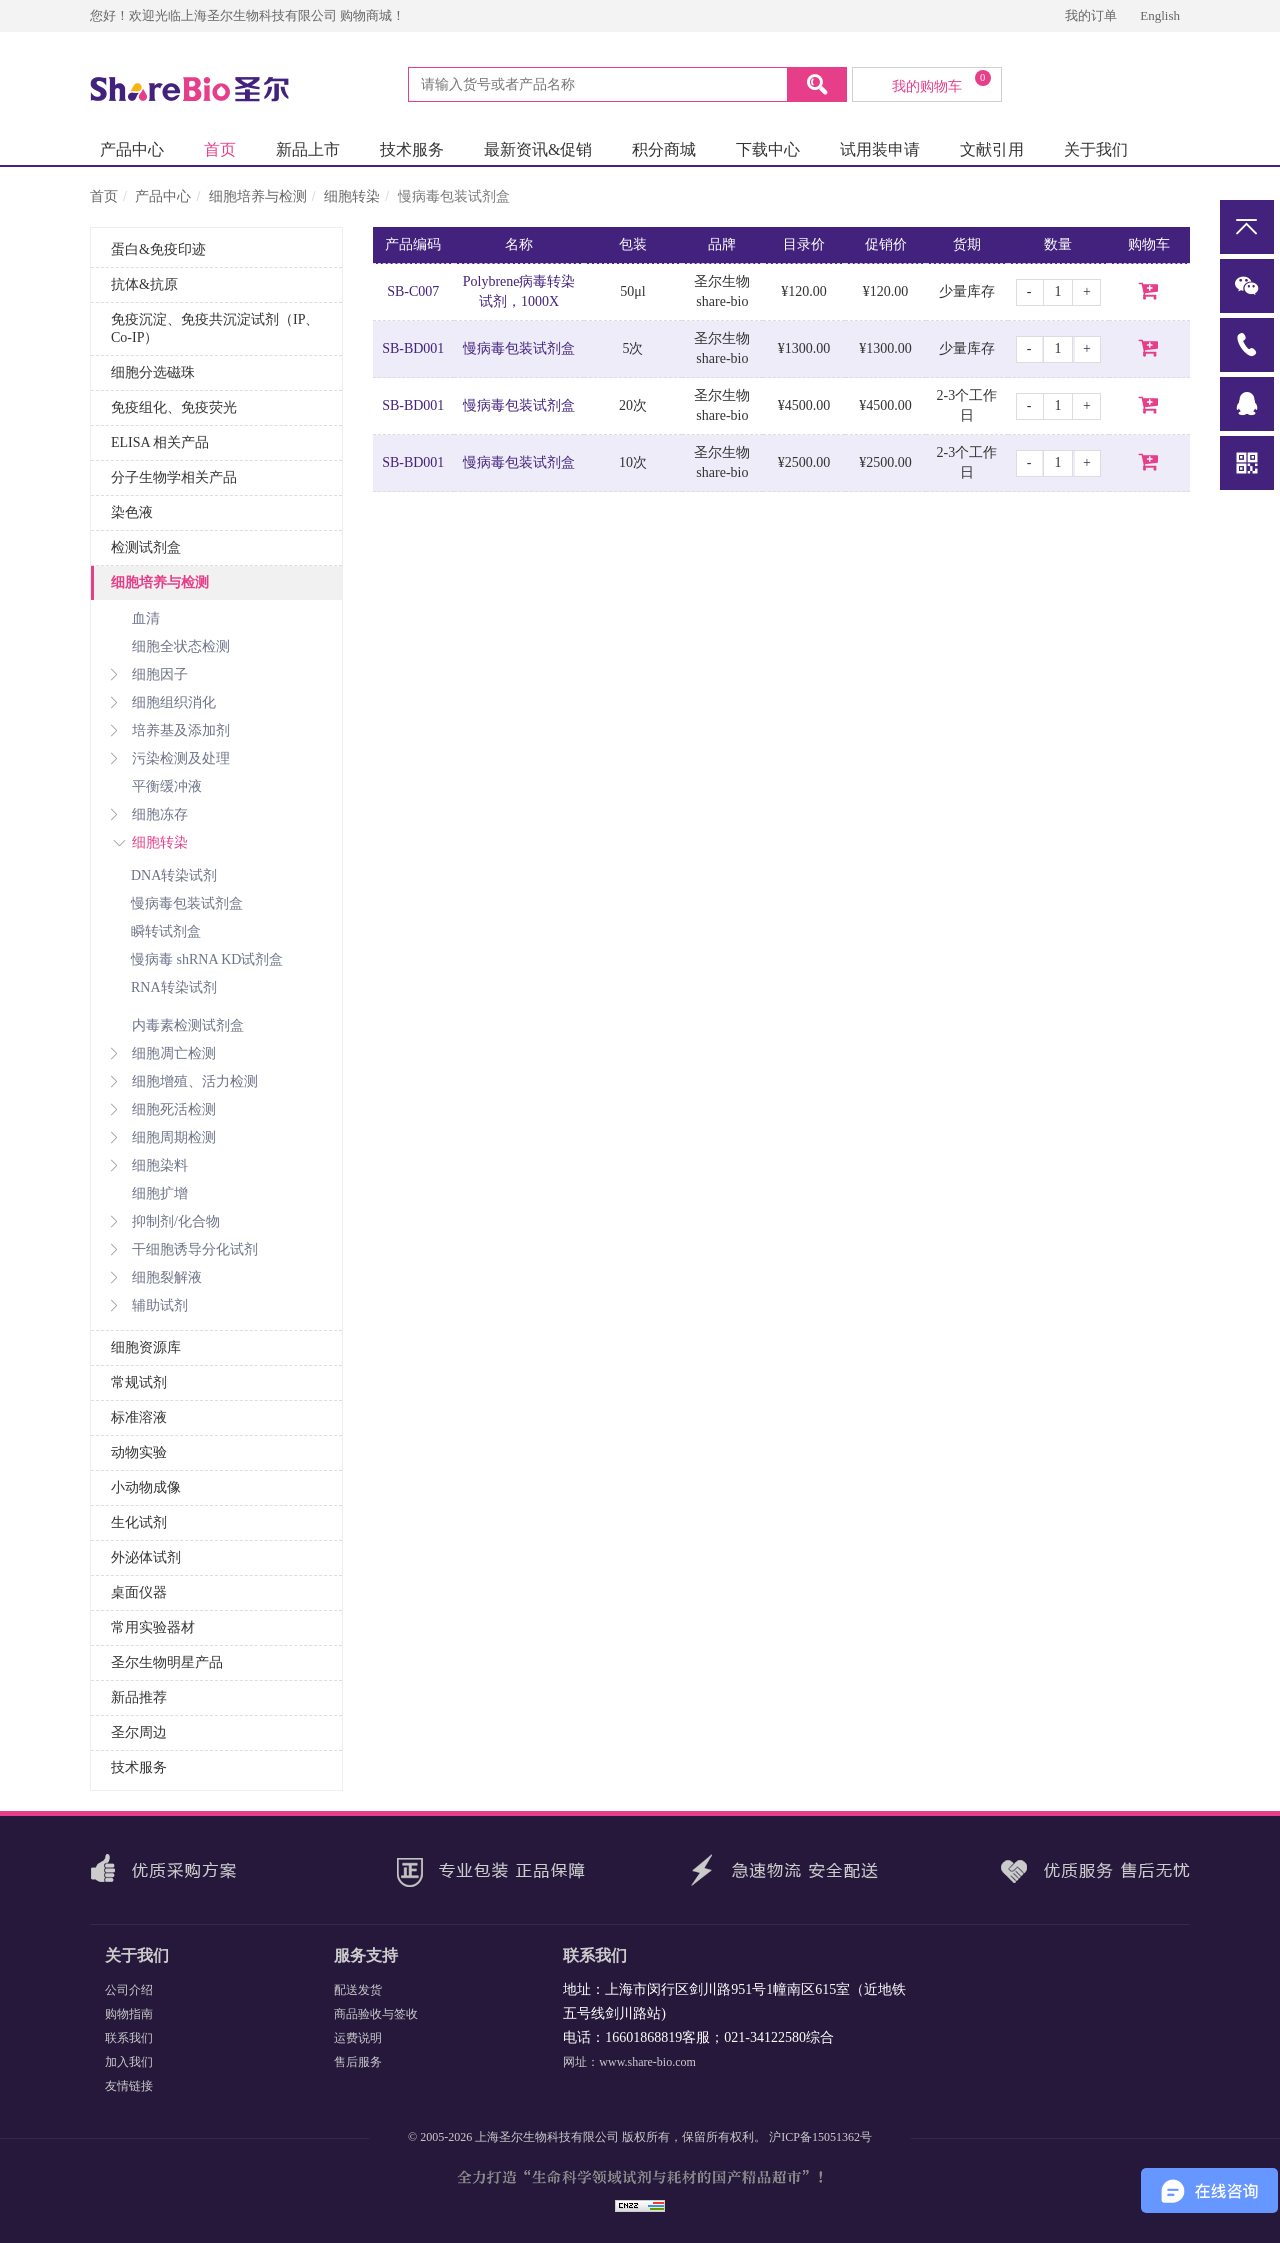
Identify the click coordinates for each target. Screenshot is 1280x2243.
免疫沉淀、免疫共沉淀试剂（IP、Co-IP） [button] (215, 328)
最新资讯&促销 (538, 149)
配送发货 (358, 1990)
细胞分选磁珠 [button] (153, 372)
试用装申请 (880, 149)
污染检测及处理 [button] (170, 758)
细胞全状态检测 (181, 646)
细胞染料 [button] (149, 1165)
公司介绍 (129, 1990)
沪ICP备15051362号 (820, 2137)
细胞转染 (352, 196)
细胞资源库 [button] (146, 1347)
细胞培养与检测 (258, 196)
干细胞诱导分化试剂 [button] (184, 1249)
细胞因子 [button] (149, 674)
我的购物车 (941, 82)
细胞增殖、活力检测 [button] (184, 1081)
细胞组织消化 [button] (163, 702)
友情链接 (129, 2086)
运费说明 (358, 2038)
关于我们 (1096, 149)
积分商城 (664, 149)
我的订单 (1092, 15)
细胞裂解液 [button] (156, 1277)
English (1160, 15)
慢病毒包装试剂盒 (187, 903)
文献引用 (992, 149)
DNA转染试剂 (174, 875)
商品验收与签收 (376, 2014)
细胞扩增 (160, 1193)
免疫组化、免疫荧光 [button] (174, 407)
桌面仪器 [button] (139, 1592)
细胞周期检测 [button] (163, 1137)
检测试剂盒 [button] (146, 547)
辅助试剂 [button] (149, 1305)
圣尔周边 (139, 1732)
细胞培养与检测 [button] (160, 582)
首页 (220, 149)
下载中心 (768, 149)
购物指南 (129, 2014)
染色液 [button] (132, 512)
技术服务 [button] (139, 1767)
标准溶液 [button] (139, 1417)
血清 (146, 618)
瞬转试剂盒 (166, 931)
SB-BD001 (413, 348)
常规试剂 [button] (139, 1382)
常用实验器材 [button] (153, 1627)
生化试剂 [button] (139, 1522)
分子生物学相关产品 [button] (174, 477)
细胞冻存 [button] (149, 814)
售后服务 (358, 2062)
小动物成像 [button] (146, 1487)
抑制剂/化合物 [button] (165, 1221)
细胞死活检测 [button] (163, 1109)
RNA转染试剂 (174, 987)
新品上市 (308, 149)
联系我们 (129, 2038)
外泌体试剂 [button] (146, 1557)
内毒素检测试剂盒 (188, 1025)
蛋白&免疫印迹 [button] (158, 249)
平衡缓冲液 (167, 786)
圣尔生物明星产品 (167, 1662)
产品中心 (132, 149)
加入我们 (129, 2062)
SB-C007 (413, 291)
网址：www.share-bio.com (629, 2062)
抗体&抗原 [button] (144, 284)
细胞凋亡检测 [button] (163, 1053)
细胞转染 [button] (149, 842)
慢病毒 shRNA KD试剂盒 (207, 959)
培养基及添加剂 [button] (170, 730)
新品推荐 (139, 1697)
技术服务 (412, 149)
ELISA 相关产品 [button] (160, 442)
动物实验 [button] (139, 1452)
